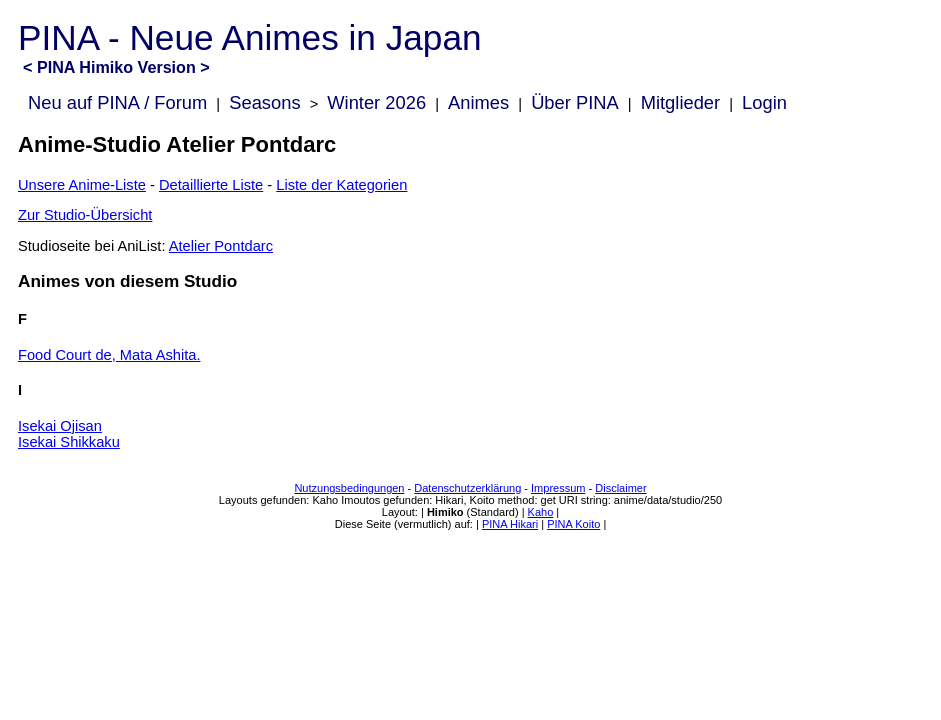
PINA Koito (573, 524)
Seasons (264, 102)
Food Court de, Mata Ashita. (109, 355)
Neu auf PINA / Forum (117, 102)
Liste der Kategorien (341, 185)
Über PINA (575, 102)
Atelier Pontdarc (221, 246)
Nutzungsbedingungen (349, 488)
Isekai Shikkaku (69, 442)
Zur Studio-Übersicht (85, 215)
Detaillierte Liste (211, 185)
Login (764, 102)
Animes (478, 102)
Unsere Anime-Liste (82, 185)
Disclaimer (620, 488)
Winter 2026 (376, 102)
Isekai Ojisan (60, 426)
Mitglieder (680, 102)
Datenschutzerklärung (467, 488)
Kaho (541, 512)
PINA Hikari (510, 524)
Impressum (558, 488)
